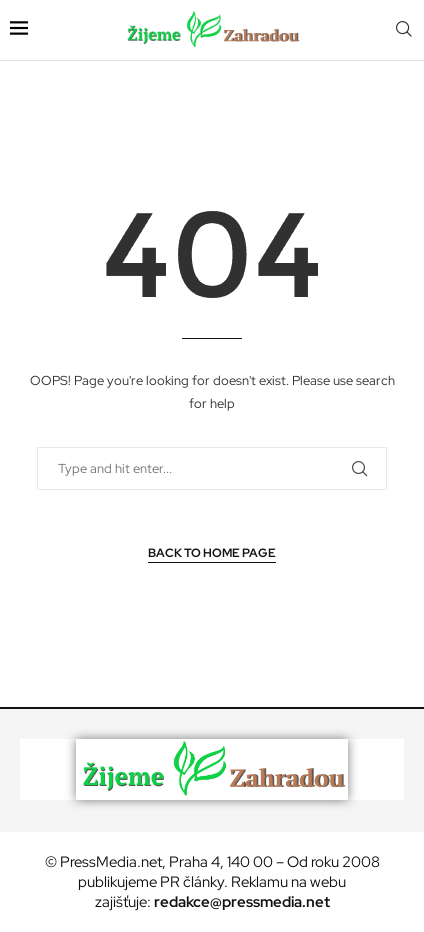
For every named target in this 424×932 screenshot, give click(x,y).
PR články (192, 882)
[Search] (404, 30)
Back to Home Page (212, 553)
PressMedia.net (111, 862)
